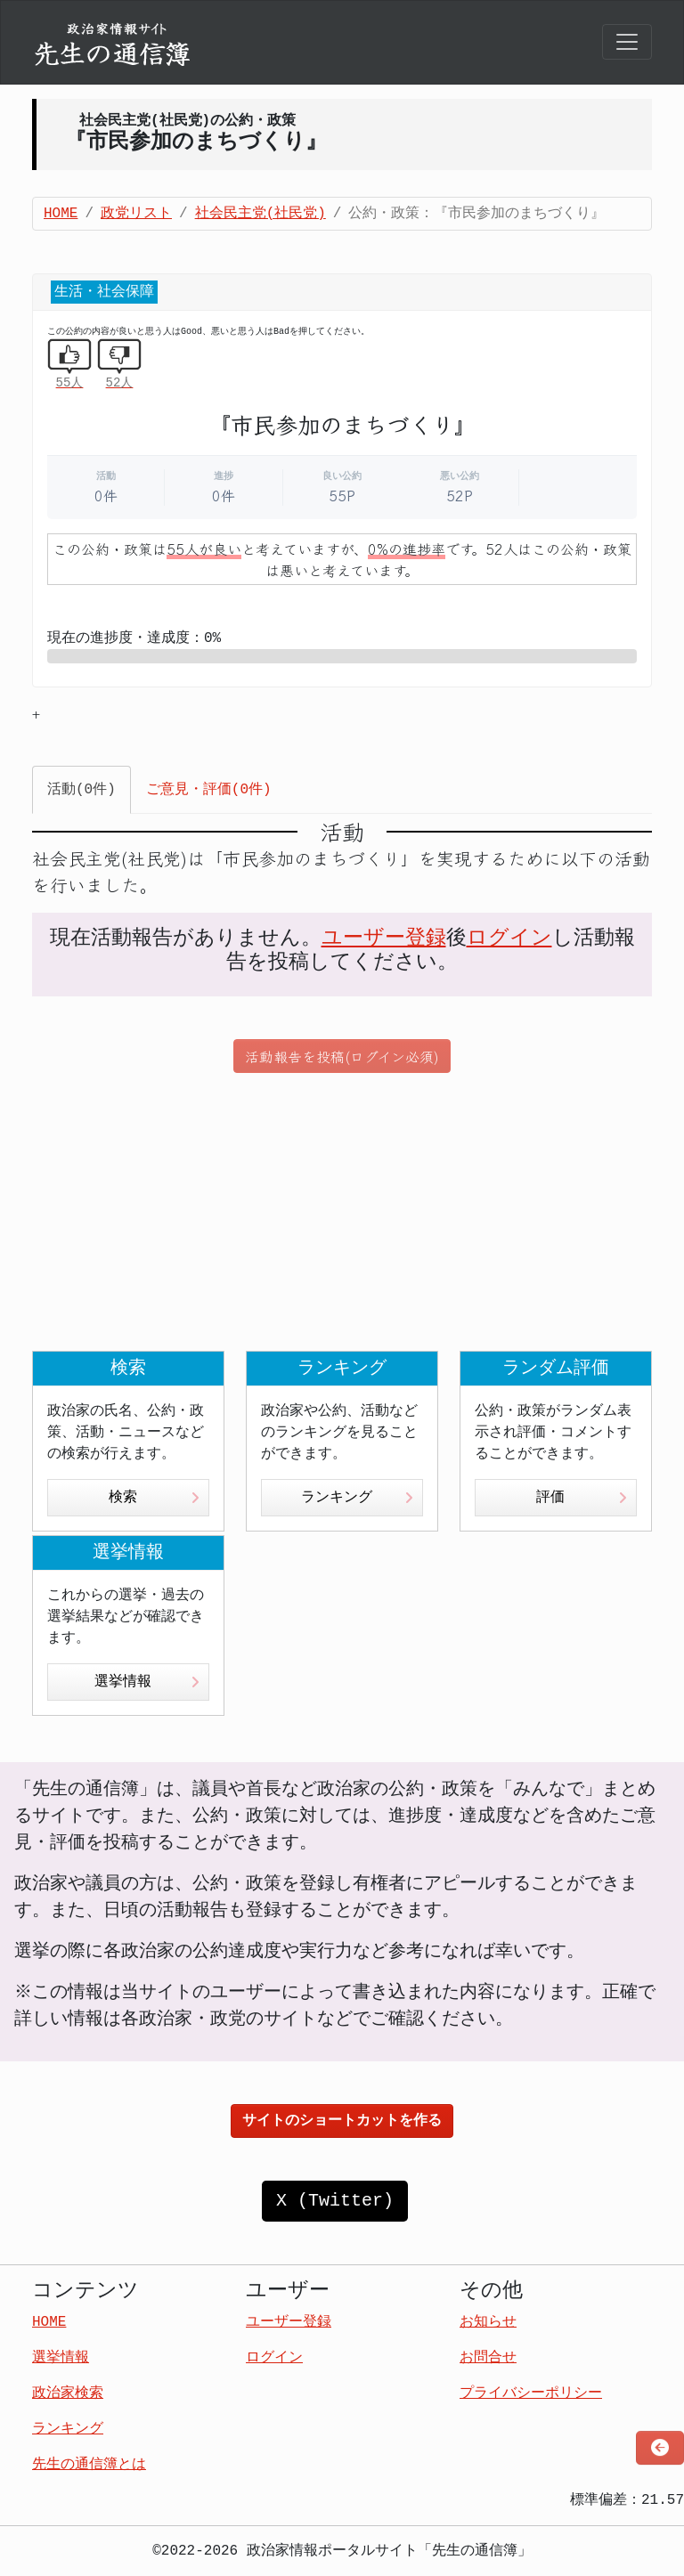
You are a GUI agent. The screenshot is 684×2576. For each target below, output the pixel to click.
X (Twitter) (335, 2200)
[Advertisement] (342, 1212)
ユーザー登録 (384, 938)
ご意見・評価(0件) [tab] (209, 790)
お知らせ (488, 2322)
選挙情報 (147, 1682)
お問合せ (488, 2358)
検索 (154, 1498)
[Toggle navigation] (627, 42)
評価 (581, 1498)
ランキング (357, 1498)
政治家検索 (67, 2393)
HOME (60, 214)
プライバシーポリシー (531, 2393)
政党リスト (136, 214)
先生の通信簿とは (89, 2465)
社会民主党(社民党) (260, 214)
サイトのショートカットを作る (342, 2121)
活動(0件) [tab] (81, 790)
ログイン (509, 938)
